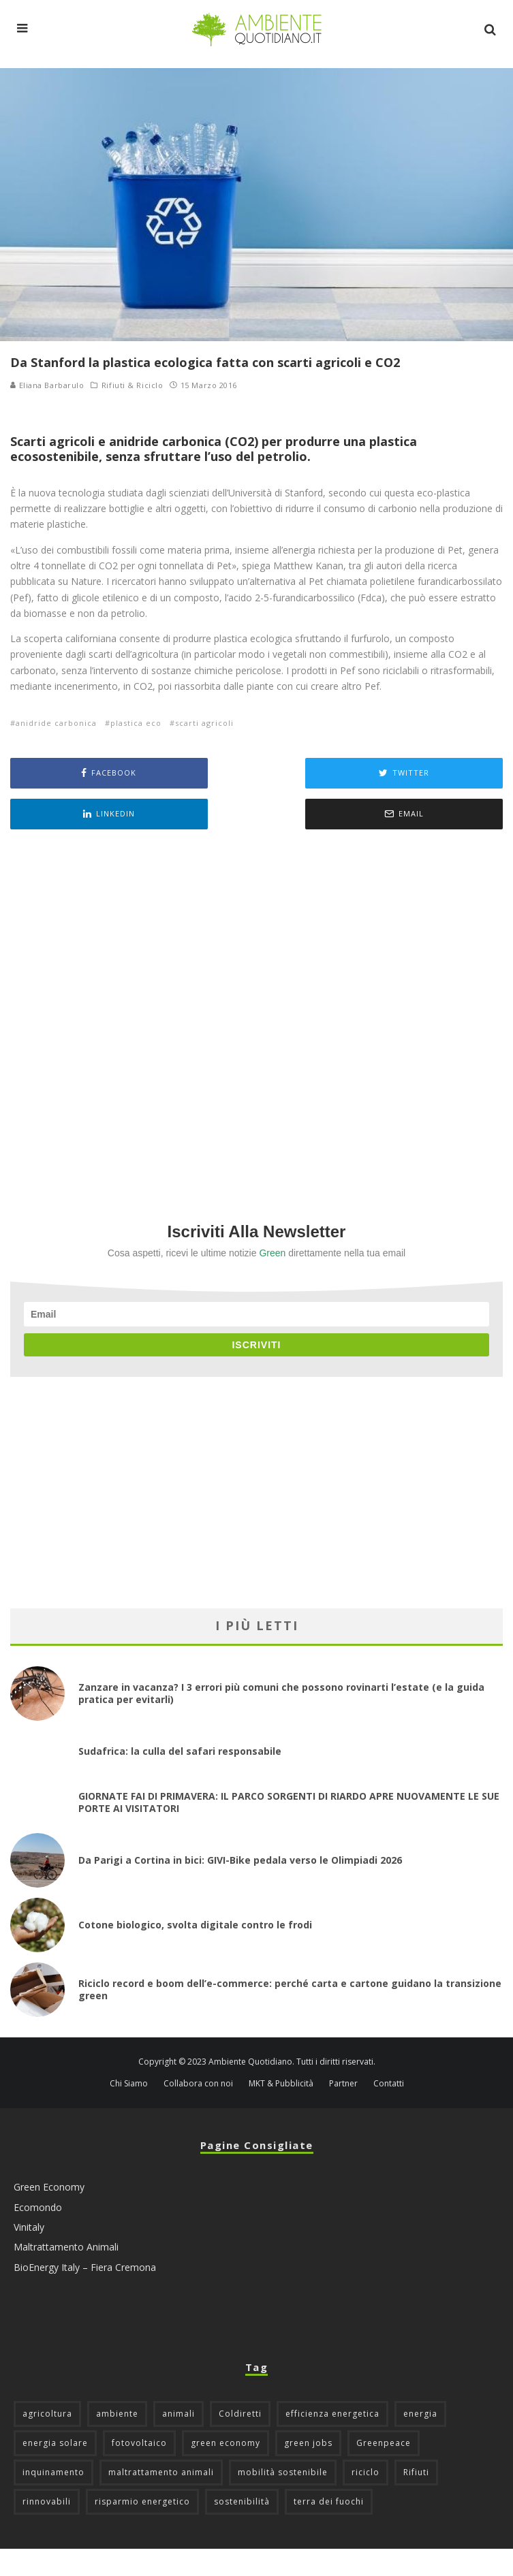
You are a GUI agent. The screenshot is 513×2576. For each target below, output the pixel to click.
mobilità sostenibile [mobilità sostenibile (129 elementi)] (283, 2472)
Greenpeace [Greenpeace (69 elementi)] (383, 2443)
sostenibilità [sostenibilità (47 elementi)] (242, 2501)
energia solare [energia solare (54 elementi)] (55, 2443)
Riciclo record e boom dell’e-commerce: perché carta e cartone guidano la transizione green (289, 1989)
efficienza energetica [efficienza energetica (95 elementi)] (332, 2413)
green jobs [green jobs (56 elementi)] (308, 2443)
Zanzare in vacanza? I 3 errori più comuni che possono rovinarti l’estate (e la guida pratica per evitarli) (281, 1693)
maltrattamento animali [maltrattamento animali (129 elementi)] (161, 2472)
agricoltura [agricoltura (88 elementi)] (47, 2413)
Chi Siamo (129, 2084)
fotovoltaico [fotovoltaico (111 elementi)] (139, 2443)
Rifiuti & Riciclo (132, 385)
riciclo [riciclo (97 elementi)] (365, 2472)
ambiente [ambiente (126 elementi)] (117, 2413)
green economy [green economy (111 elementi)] (225, 2443)
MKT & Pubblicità (281, 2084)
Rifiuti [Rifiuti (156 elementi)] (416, 2472)
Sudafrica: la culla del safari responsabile (179, 1751)
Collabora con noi (198, 2084)
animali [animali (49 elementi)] (178, 2413)
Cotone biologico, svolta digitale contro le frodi (195, 1924)
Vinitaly (29, 2227)
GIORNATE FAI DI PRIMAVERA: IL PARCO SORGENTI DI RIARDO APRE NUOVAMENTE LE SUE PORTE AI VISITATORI (288, 1802)
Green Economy (49, 2186)
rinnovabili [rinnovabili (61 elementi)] (46, 2501)
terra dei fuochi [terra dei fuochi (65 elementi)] (329, 2501)
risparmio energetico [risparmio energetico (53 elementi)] (142, 2501)
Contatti (388, 2084)
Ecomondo (38, 2207)
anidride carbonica (56, 723)
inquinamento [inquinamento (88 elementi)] (53, 2472)
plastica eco (135, 723)
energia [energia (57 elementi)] (420, 2413)
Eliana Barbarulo (47, 385)
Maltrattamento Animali (66, 2246)
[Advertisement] (256, 1007)
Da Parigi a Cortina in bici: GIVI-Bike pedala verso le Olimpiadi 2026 (240, 1860)
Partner (343, 2084)
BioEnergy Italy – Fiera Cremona (85, 2267)
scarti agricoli (204, 723)
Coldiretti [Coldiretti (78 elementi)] (240, 2413)
